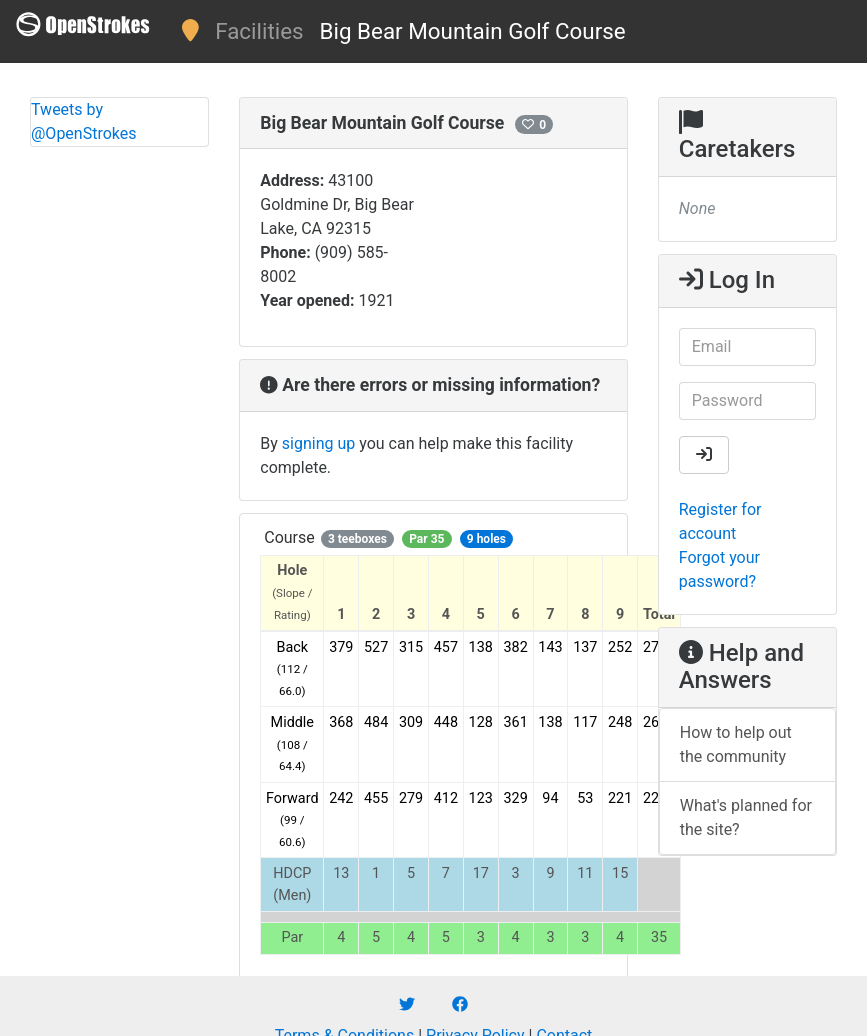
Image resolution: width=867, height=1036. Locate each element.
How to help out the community (736, 744)
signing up (318, 443)
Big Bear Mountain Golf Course (473, 31)
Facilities (259, 31)
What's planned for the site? (746, 817)
